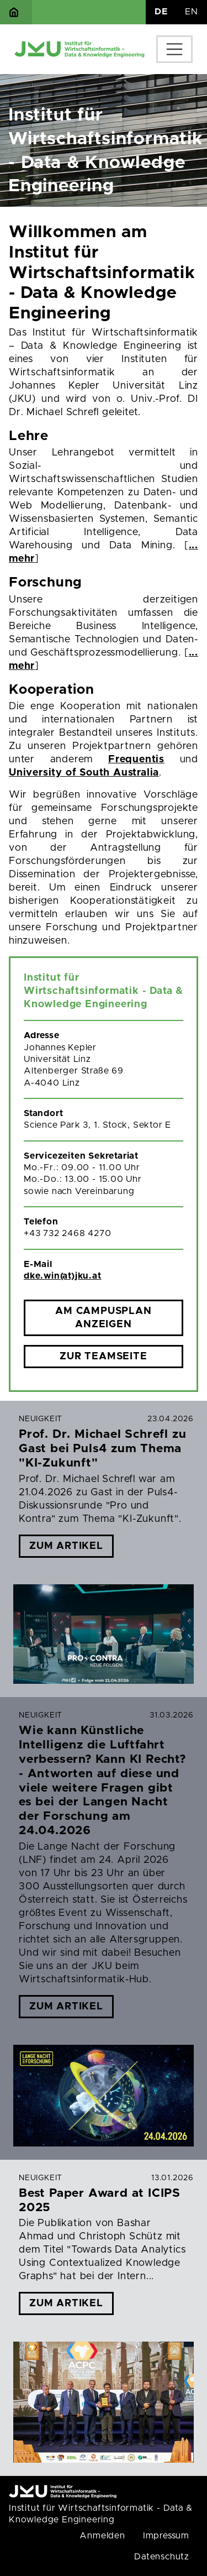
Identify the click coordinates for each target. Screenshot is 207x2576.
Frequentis (136, 760)
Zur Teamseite (103, 1357)
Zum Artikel (66, 1546)
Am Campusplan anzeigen (103, 1317)
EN (191, 11)
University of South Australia (84, 773)
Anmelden (102, 2535)
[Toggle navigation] (174, 49)
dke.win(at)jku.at (63, 1275)
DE (161, 11)
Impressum (166, 2535)
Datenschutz (161, 2556)
